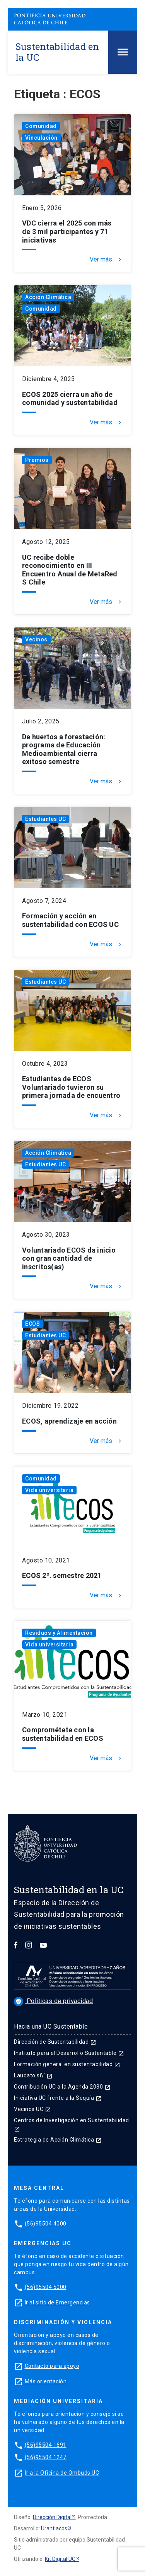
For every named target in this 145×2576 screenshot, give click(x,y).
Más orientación (46, 2381)
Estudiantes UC (45, 819)
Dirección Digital (52, 2517)
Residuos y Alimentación (59, 1633)
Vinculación (41, 138)
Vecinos (36, 639)
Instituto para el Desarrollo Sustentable (69, 2053)
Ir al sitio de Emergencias (57, 2302)
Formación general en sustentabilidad (67, 2064)
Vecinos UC (32, 2109)
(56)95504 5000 (46, 2287)
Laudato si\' (33, 2075)
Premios (37, 460)
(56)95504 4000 (46, 2223)
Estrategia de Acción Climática (58, 2140)
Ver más (106, 259)
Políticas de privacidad (53, 2001)
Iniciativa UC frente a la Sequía (58, 2098)
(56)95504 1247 (46, 2457)
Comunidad (41, 126)
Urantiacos (54, 2528)
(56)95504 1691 (46, 2445)
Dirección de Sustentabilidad (55, 2042)
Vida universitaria (49, 1490)
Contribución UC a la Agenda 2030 (62, 2087)
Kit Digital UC (60, 2559)
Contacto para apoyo (52, 2366)
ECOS (32, 1324)
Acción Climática (48, 297)
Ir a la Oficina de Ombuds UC (62, 2473)
